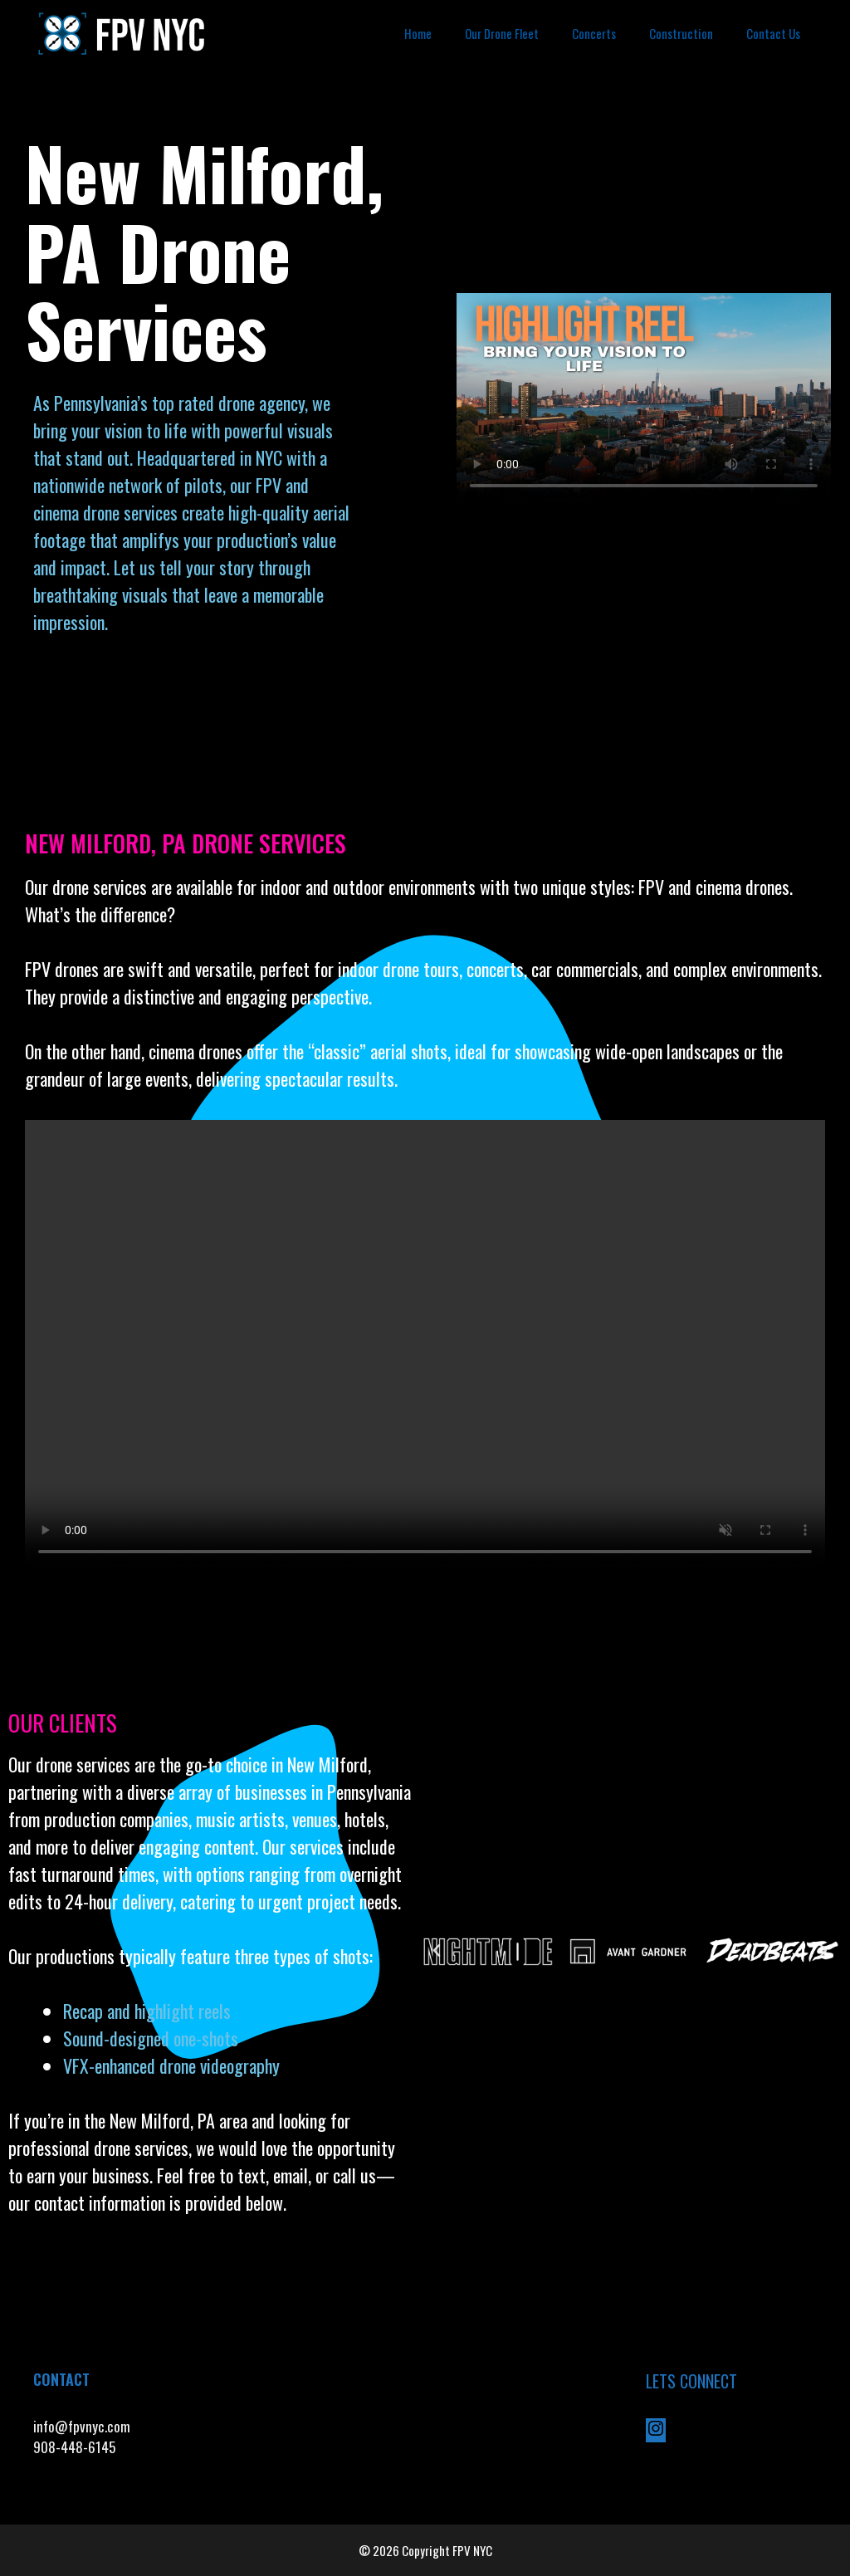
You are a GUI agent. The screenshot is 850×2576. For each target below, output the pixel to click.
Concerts (594, 33)
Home (418, 33)
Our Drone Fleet (502, 33)
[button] (436, 1951)
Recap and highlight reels (147, 2010)
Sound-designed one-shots (150, 2038)
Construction (681, 33)
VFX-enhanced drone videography (173, 2065)
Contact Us (773, 33)
